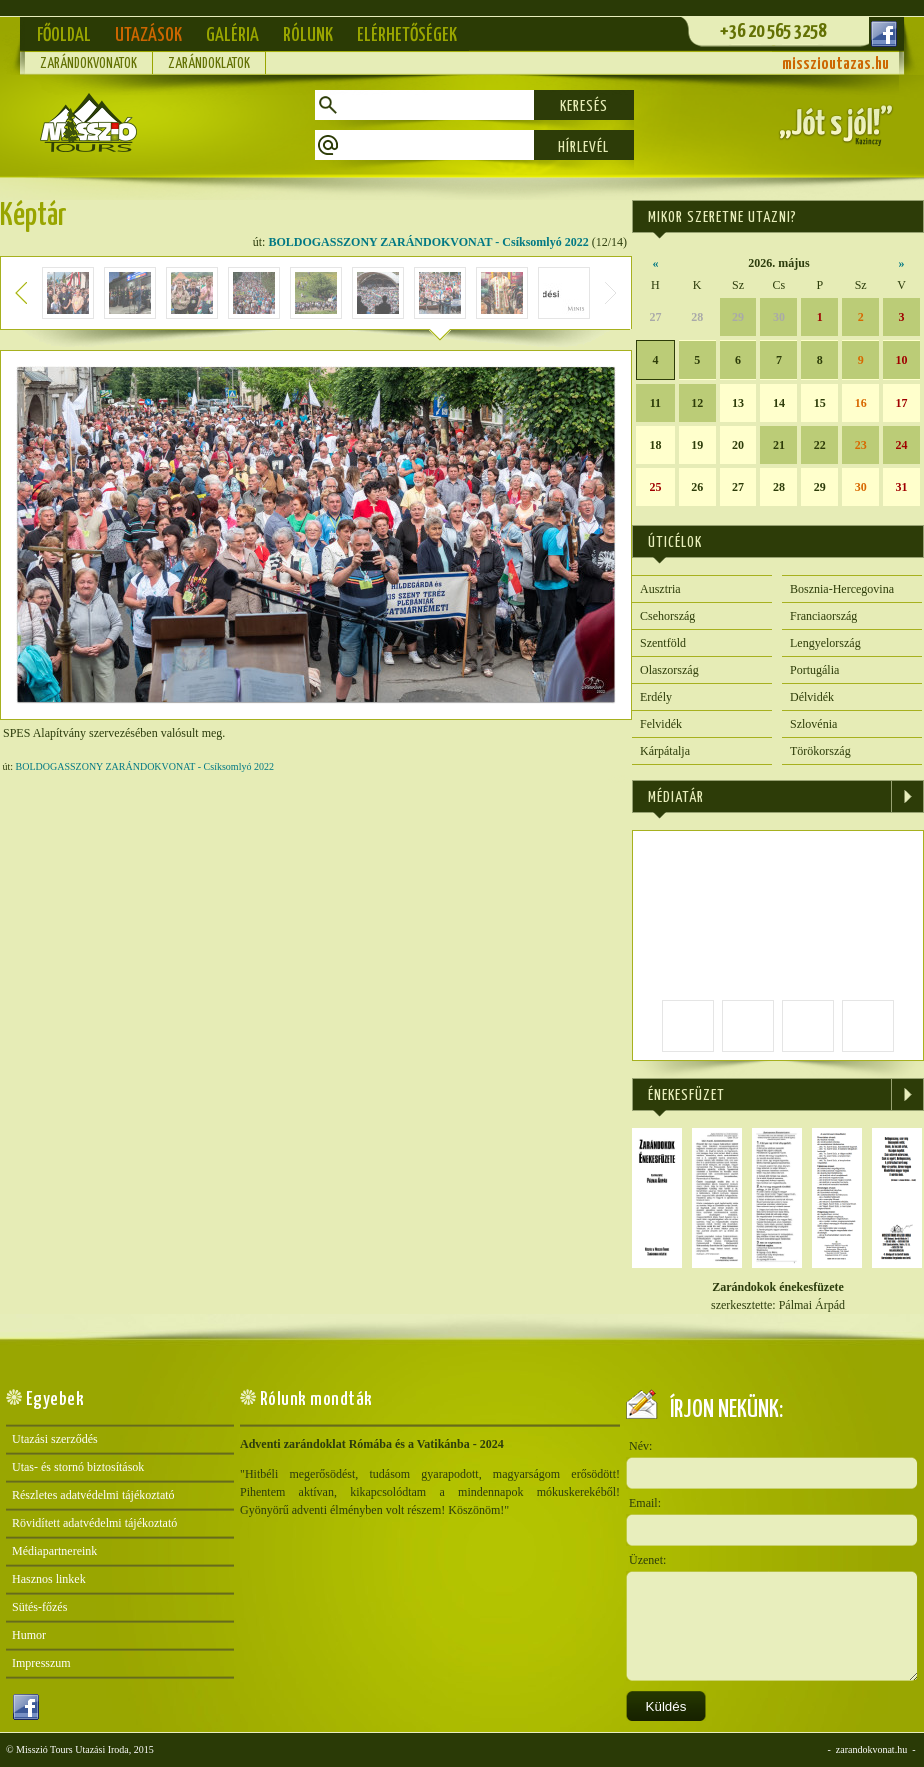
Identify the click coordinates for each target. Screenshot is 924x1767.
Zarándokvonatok (88, 64)
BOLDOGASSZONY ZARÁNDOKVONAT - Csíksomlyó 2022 (428, 242)
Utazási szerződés (55, 1439)
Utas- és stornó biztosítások (78, 1467)
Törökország (820, 751)
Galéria (232, 35)
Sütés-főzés (39, 1607)
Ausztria (660, 589)
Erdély (656, 697)
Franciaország (823, 616)
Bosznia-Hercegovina (842, 589)
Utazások (148, 35)
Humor (29, 1635)
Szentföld (663, 643)
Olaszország (669, 670)
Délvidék (812, 697)
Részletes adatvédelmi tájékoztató (93, 1495)
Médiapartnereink (54, 1551)
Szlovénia (813, 724)
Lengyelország (825, 643)
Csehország (667, 616)
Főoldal (64, 35)
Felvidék (661, 724)
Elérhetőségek (407, 35)
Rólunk (308, 35)
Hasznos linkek (49, 1579)
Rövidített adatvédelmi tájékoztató (94, 1523)
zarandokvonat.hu (871, 1749)
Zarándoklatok (209, 64)
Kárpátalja (665, 751)
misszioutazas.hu (835, 64)
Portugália (814, 670)
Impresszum (41, 1663)
